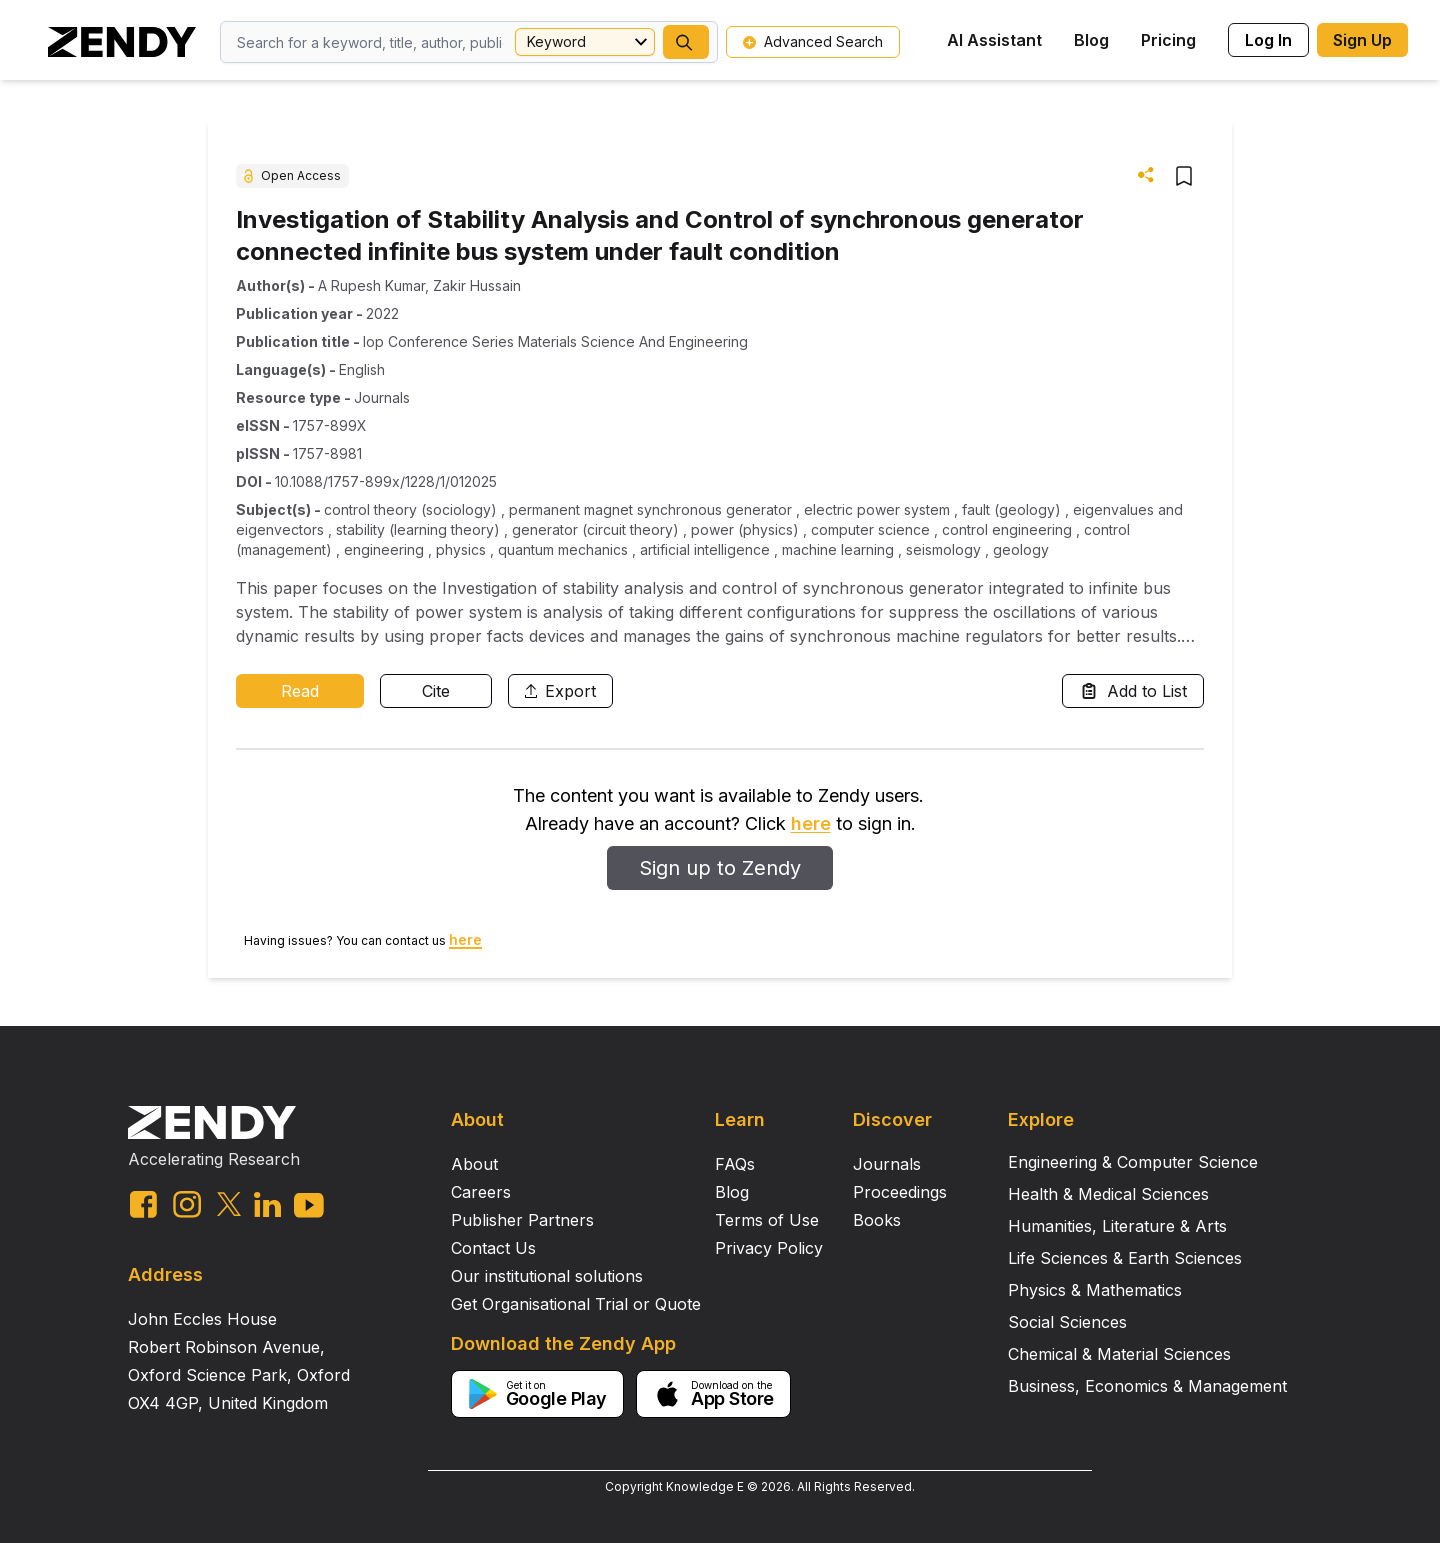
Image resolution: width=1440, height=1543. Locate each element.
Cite (436, 691)
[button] (686, 42)
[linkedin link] (267, 1204)
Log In (1268, 40)
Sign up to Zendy (720, 868)
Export (560, 691)
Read (300, 691)
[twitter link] (229, 1204)
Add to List (1133, 691)
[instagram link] (187, 1204)
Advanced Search (813, 41)
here (811, 823)
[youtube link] (309, 1205)
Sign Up (1362, 40)
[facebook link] (143, 1204)
